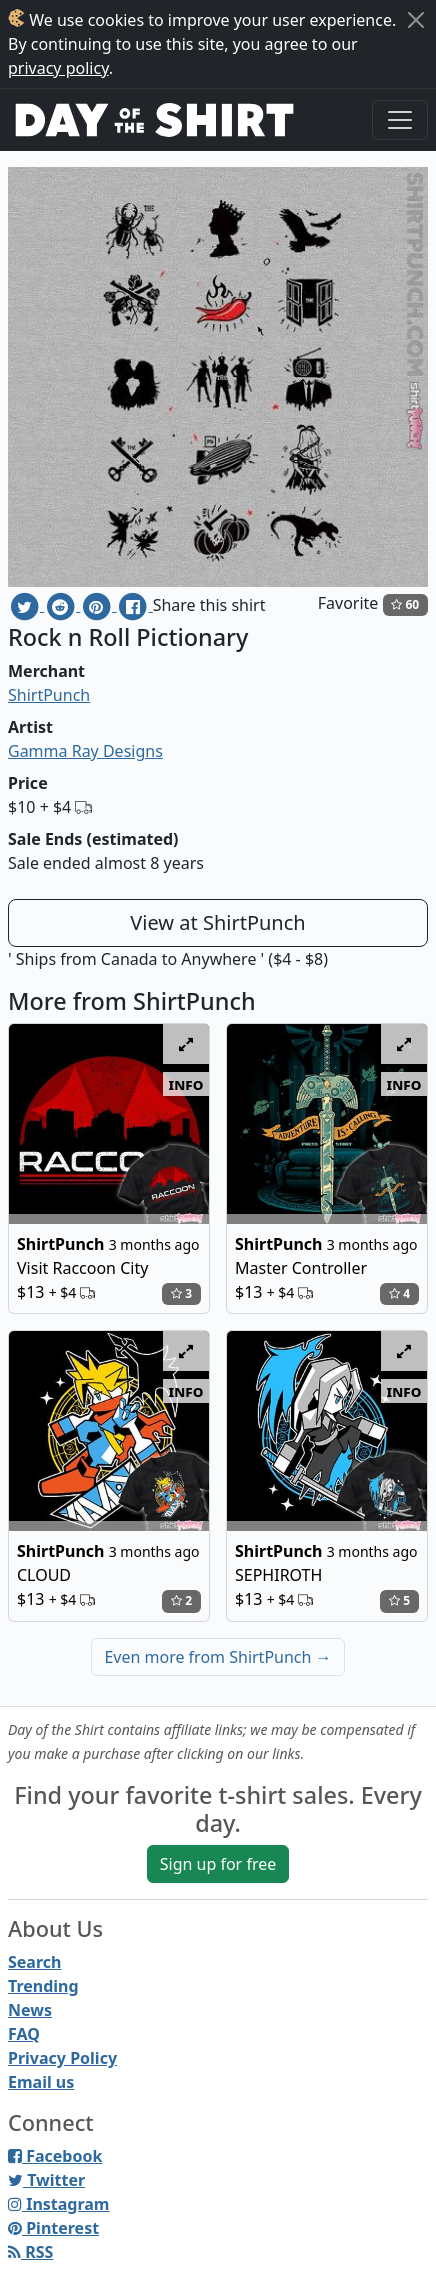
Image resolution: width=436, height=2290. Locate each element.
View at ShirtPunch (217, 922)
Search (34, 1962)
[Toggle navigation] (400, 120)
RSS (30, 2252)
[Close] (416, 20)
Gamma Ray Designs (85, 751)
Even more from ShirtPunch (217, 1657)
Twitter (46, 2180)
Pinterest (53, 2228)
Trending (43, 1986)
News (30, 2010)
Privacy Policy (62, 2058)
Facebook (55, 2156)
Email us (41, 2082)
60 (405, 604)
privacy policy (58, 68)
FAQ (24, 2034)
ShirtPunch (49, 695)
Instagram (58, 2204)
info (186, 1084)
